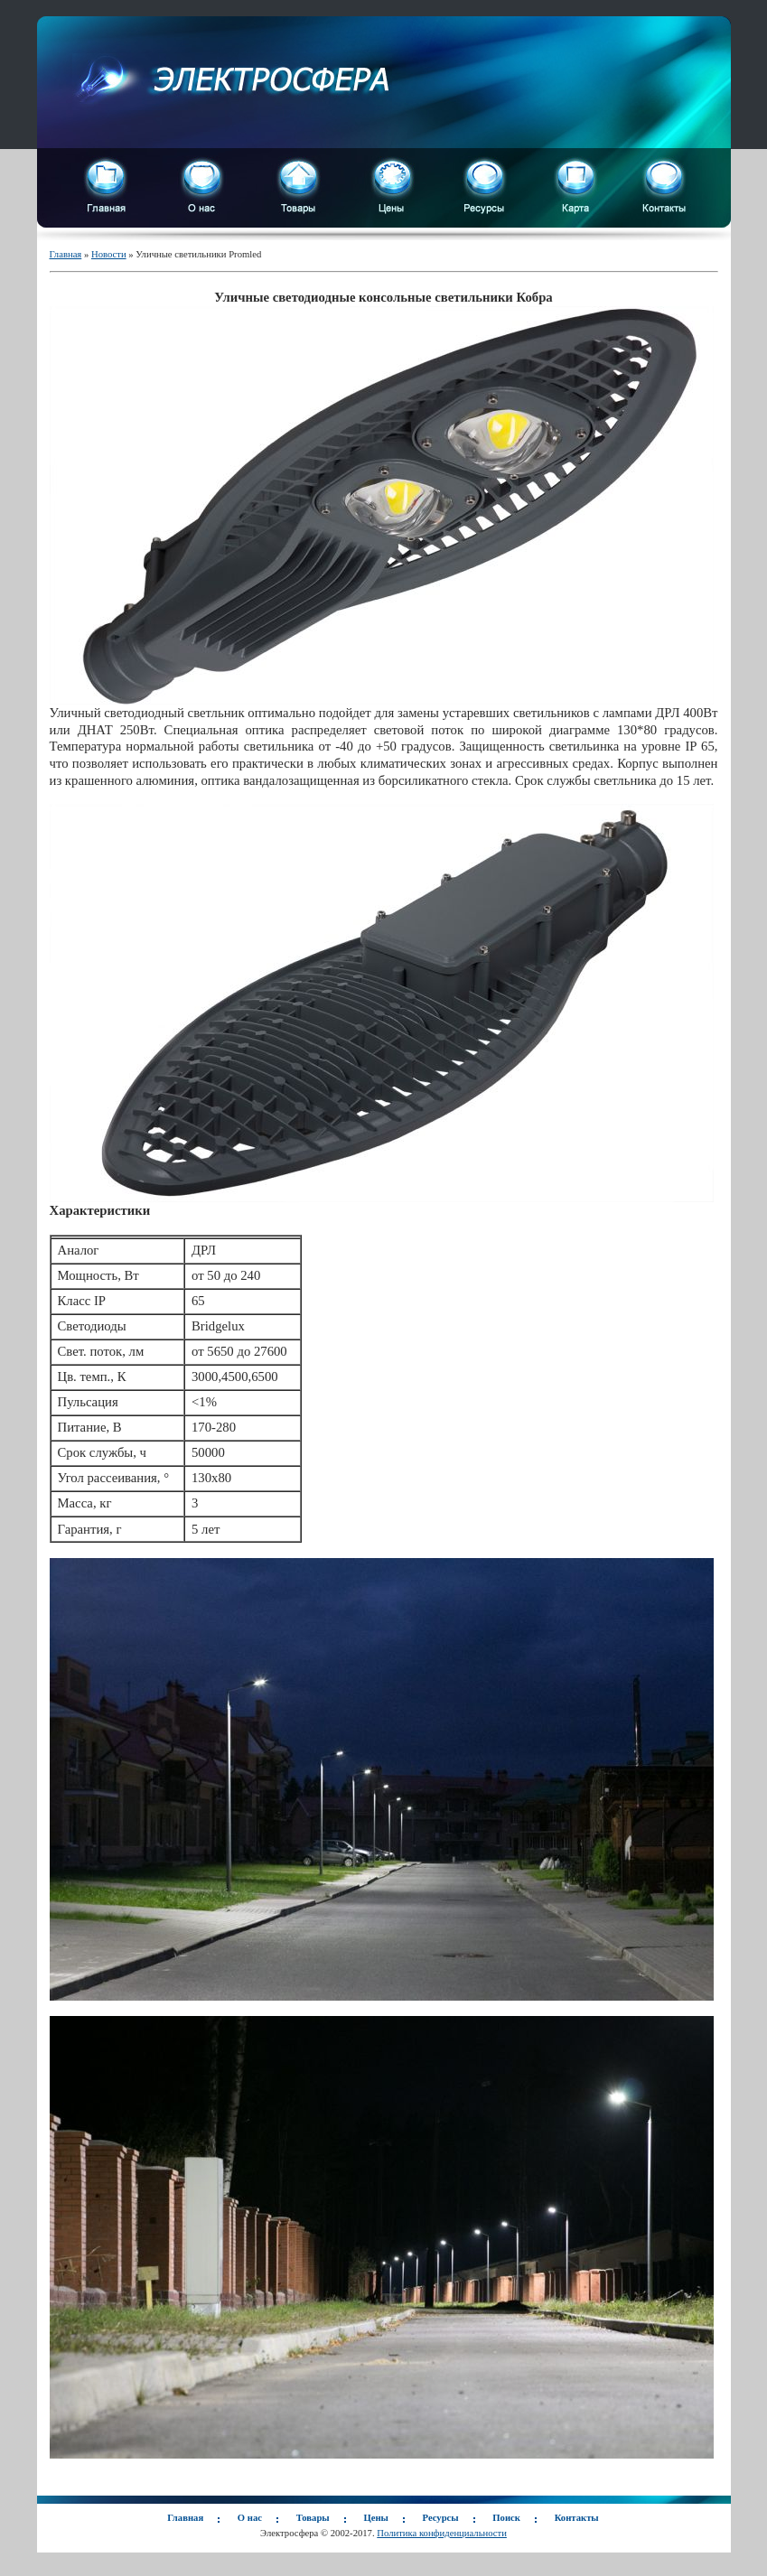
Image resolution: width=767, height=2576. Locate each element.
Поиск (506, 2518)
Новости (108, 254)
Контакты (577, 2518)
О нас (250, 2518)
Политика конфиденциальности (442, 2533)
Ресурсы (441, 2518)
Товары (313, 2518)
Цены (375, 2518)
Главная (66, 254)
